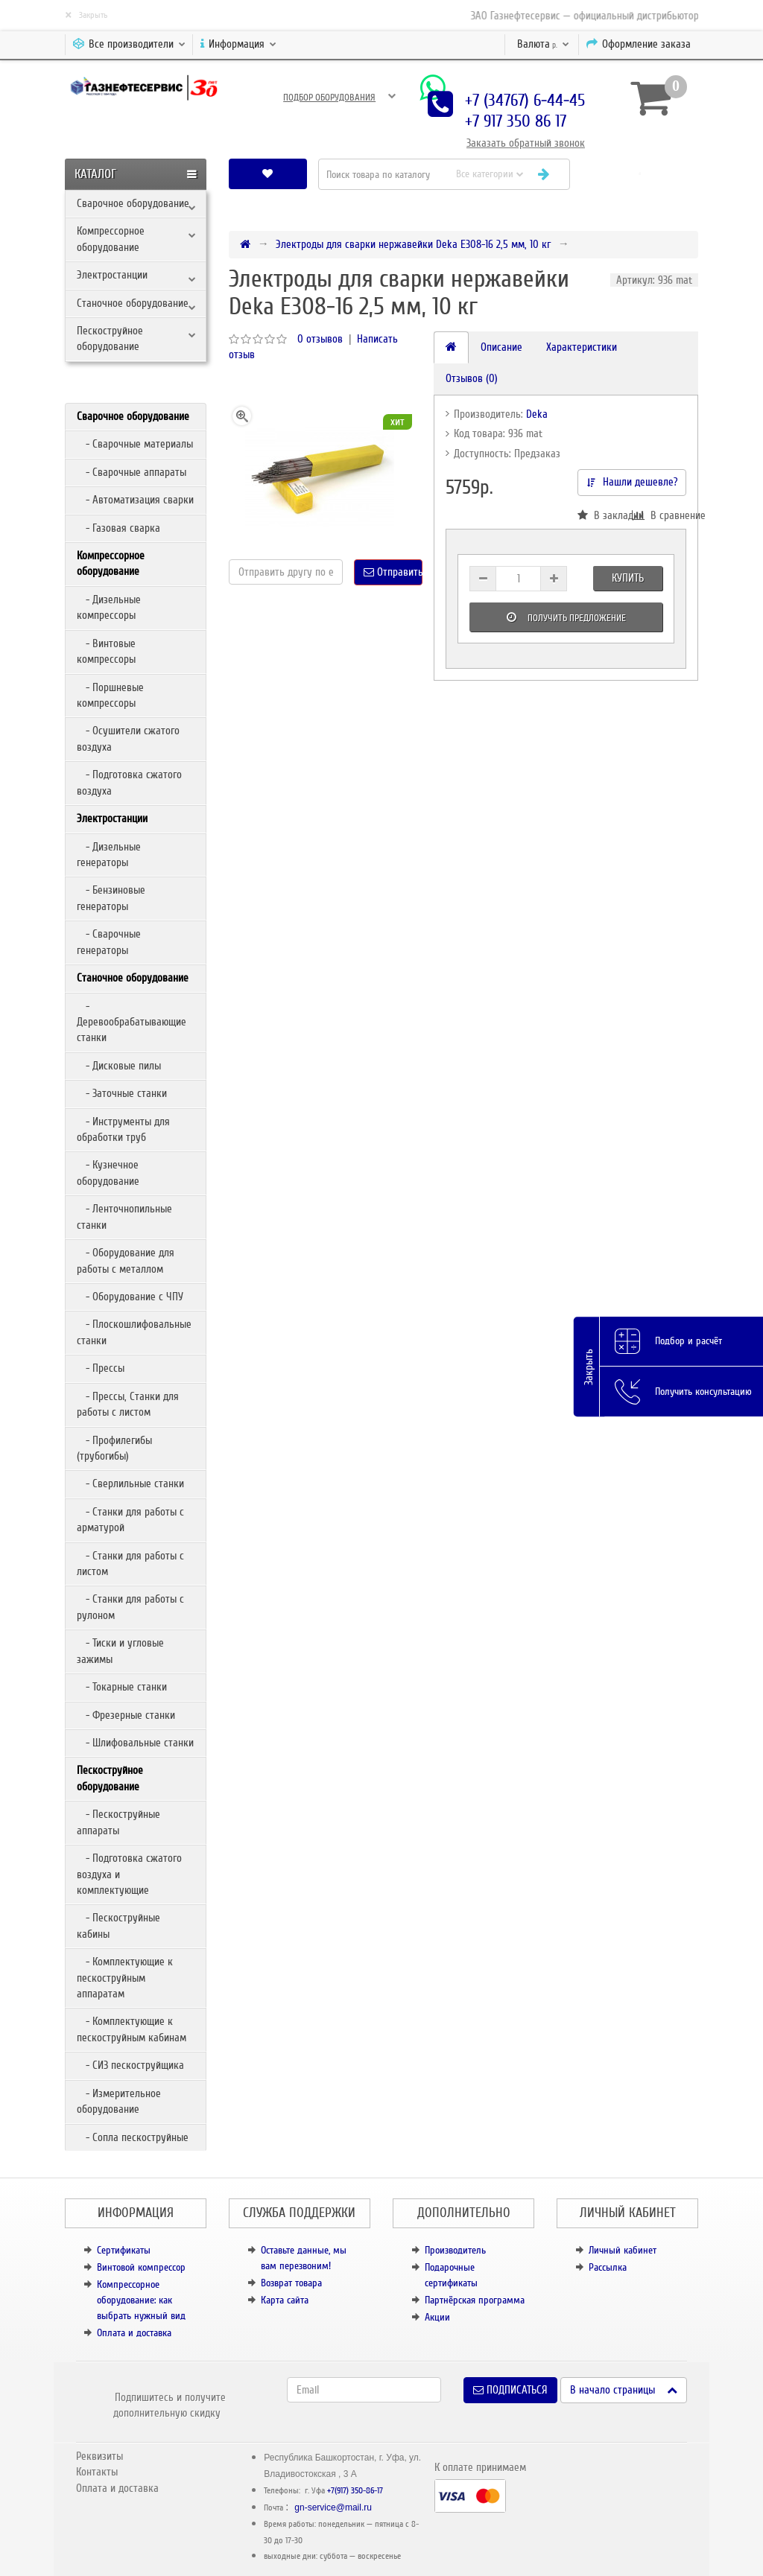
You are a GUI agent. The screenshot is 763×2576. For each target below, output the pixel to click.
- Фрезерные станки (126, 1715)
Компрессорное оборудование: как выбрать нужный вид (141, 2300)
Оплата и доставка (134, 2333)
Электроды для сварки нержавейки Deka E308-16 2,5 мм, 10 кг (413, 244)
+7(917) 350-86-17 (355, 2490)
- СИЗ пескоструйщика (130, 2065)
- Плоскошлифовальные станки (134, 1331)
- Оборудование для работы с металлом (125, 1260)
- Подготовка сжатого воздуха (129, 782)
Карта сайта (284, 2300)
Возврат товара (291, 2283)
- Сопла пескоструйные (133, 2137)
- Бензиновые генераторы (111, 897)
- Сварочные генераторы (109, 941)
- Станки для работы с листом (130, 1563)
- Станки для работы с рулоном (130, 1606)
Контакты (97, 2471)
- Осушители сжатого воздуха (128, 738)
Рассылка (608, 2267)
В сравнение (659, 515)
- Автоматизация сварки (135, 499)
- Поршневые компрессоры (110, 695)
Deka (537, 414)
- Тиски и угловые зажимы (120, 1650)
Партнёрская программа (475, 2300)
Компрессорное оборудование (111, 238)
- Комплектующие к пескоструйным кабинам (131, 2029)
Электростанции (112, 275)
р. (543, 44)
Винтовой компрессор (141, 2267)
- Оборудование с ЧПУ (130, 1296)
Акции (437, 2317)
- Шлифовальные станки (135, 1742)
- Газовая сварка (118, 528)
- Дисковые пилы (119, 1065)
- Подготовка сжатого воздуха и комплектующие (129, 1874)
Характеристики (581, 347)
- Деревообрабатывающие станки (131, 1022)
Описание (501, 347)
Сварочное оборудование (133, 203)
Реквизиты (99, 2456)
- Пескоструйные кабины (118, 1925)
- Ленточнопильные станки (124, 1216)
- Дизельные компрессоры (109, 607)
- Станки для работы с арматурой (130, 1519)
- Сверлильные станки (130, 1483)
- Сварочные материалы (135, 444)
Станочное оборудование (133, 303)
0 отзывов (320, 339)
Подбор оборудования (329, 98)
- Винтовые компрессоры (106, 651)
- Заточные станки (122, 1093)
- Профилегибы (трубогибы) (114, 1448)
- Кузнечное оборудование (108, 1172)
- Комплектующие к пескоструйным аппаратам (125, 1977)
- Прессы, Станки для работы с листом (128, 1404)
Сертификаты (124, 2250)
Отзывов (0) (472, 378)
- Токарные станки (122, 1687)
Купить (628, 578)
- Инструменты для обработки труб (123, 1129)
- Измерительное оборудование (119, 2101)
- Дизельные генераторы (109, 854)
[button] (640, 174)
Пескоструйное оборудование (110, 338)
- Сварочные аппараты (131, 472)
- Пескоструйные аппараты (118, 1821)
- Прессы (100, 1368)
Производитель (455, 2250)
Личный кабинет (622, 2250)
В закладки (604, 515)
